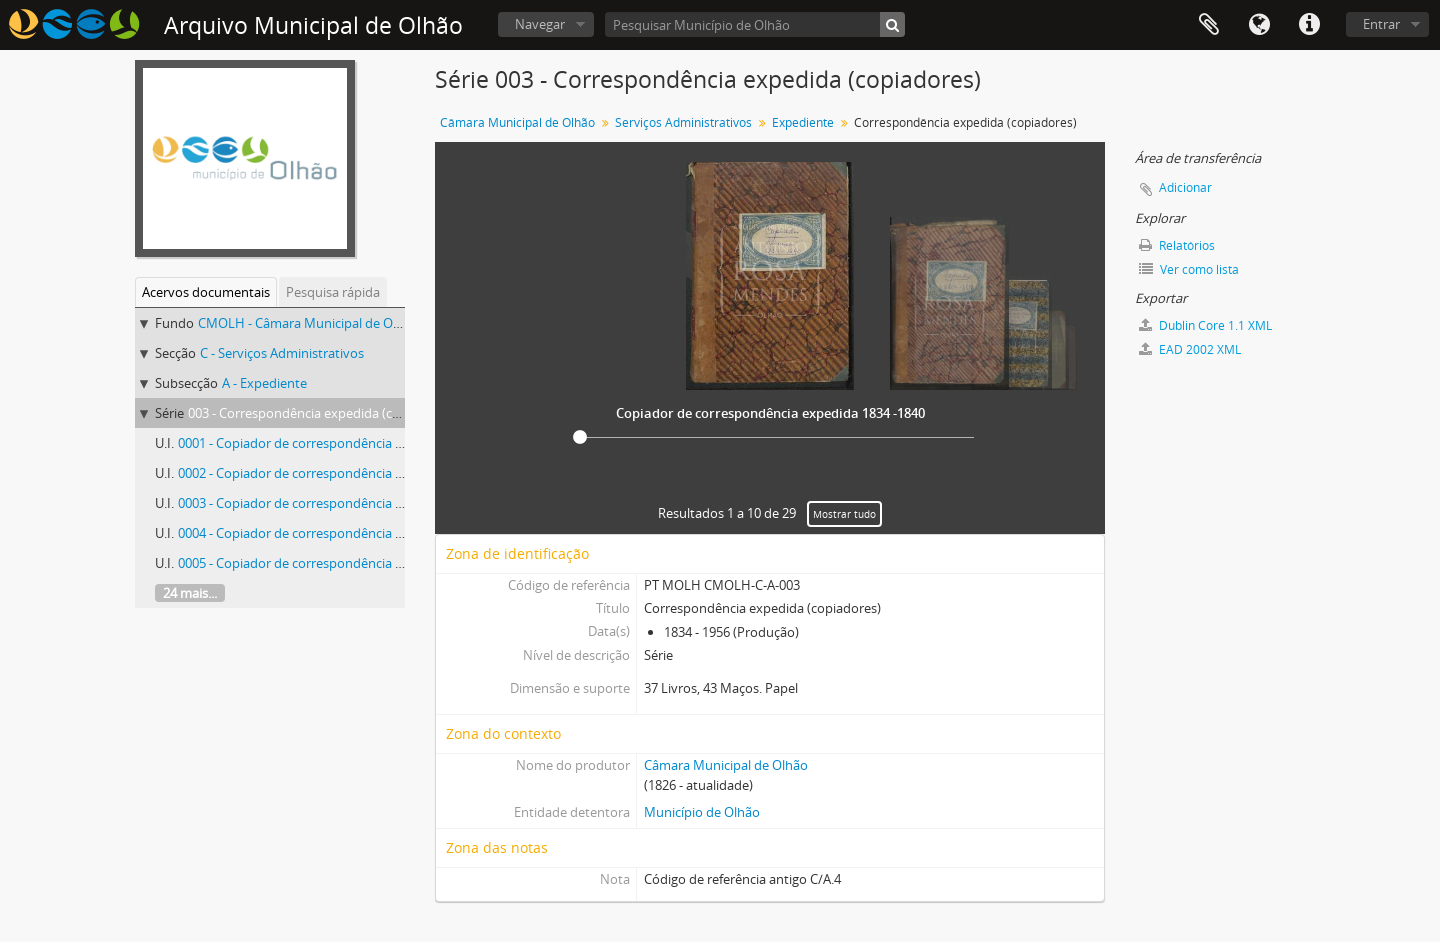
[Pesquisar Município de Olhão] (755, 24)
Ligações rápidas (1309, 25)
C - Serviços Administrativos (282, 353)
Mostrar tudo (844, 514)
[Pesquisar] (892, 24)
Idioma (1259, 25)
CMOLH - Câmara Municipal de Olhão (308, 323)
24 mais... (190, 593)
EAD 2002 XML (1190, 349)
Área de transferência (1209, 25)
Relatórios (1177, 245)
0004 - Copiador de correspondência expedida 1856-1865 (345, 533)
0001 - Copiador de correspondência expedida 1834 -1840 (347, 443)
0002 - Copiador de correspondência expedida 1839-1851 (345, 473)
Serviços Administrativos (683, 122)
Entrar (1381, 24)
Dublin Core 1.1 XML (1205, 325)
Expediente (803, 122)
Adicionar (1185, 187)
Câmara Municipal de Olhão (517, 122)
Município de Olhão (702, 812)
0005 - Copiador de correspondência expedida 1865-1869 (345, 563)
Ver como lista (1189, 269)
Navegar (540, 24)
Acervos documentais (206, 292)
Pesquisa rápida (333, 292)
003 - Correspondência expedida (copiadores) (322, 413)
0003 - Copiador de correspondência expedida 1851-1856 (345, 503)
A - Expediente (264, 383)
